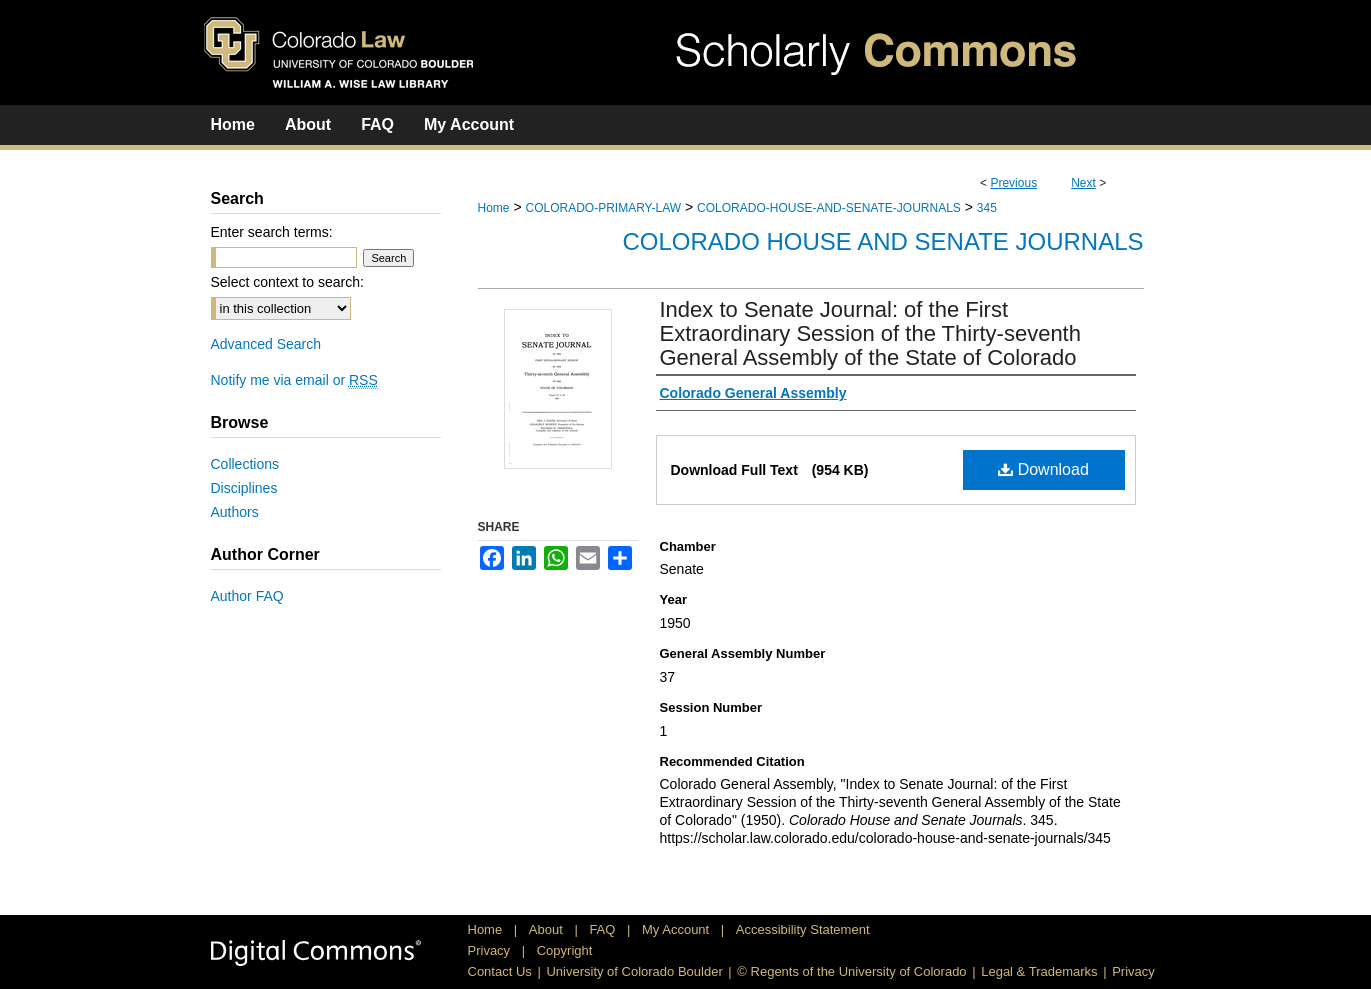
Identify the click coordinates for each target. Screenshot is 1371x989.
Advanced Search (266, 344)
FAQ (604, 929)
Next (1083, 183)
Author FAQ (247, 596)
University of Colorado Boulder (634, 971)
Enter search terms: (272, 232)
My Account (677, 929)
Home (494, 208)
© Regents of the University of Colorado (851, 971)
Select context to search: (287, 282)
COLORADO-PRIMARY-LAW (603, 208)
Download (1043, 469)
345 (987, 208)
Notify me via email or (294, 380)
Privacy (491, 950)
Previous (1013, 183)
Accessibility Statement (803, 929)
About (548, 929)
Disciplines (244, 488)
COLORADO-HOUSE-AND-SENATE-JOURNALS (829, 208)
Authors (235, 512)
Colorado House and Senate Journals (883, 241)
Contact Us (500, 971)
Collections (245, 464)
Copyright (565, 950)
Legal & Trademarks (1039, 971)
